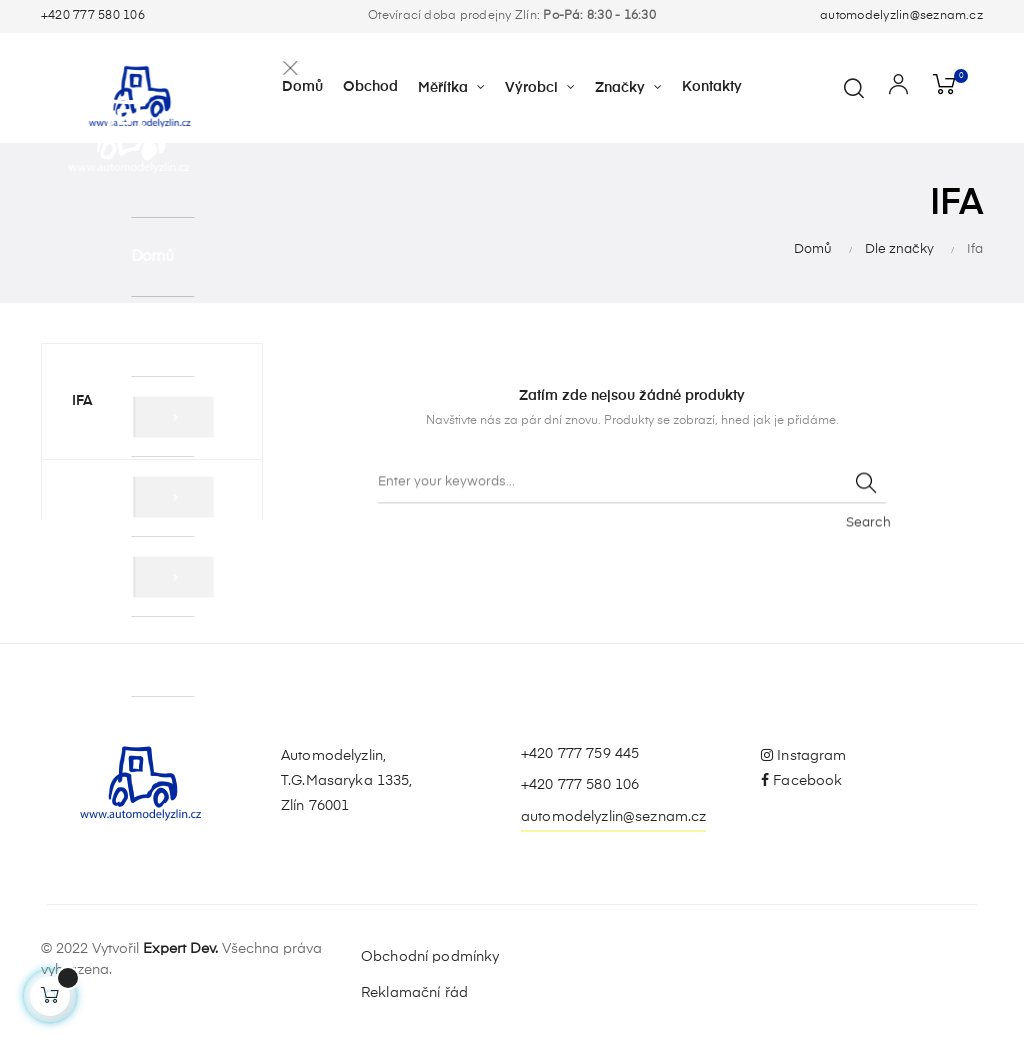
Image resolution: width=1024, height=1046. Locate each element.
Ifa (82, 401)
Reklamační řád (414, 993)
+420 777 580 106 (93, 16)
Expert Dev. (180, 949)
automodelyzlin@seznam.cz (901, 16)
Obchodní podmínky (430, 957)
